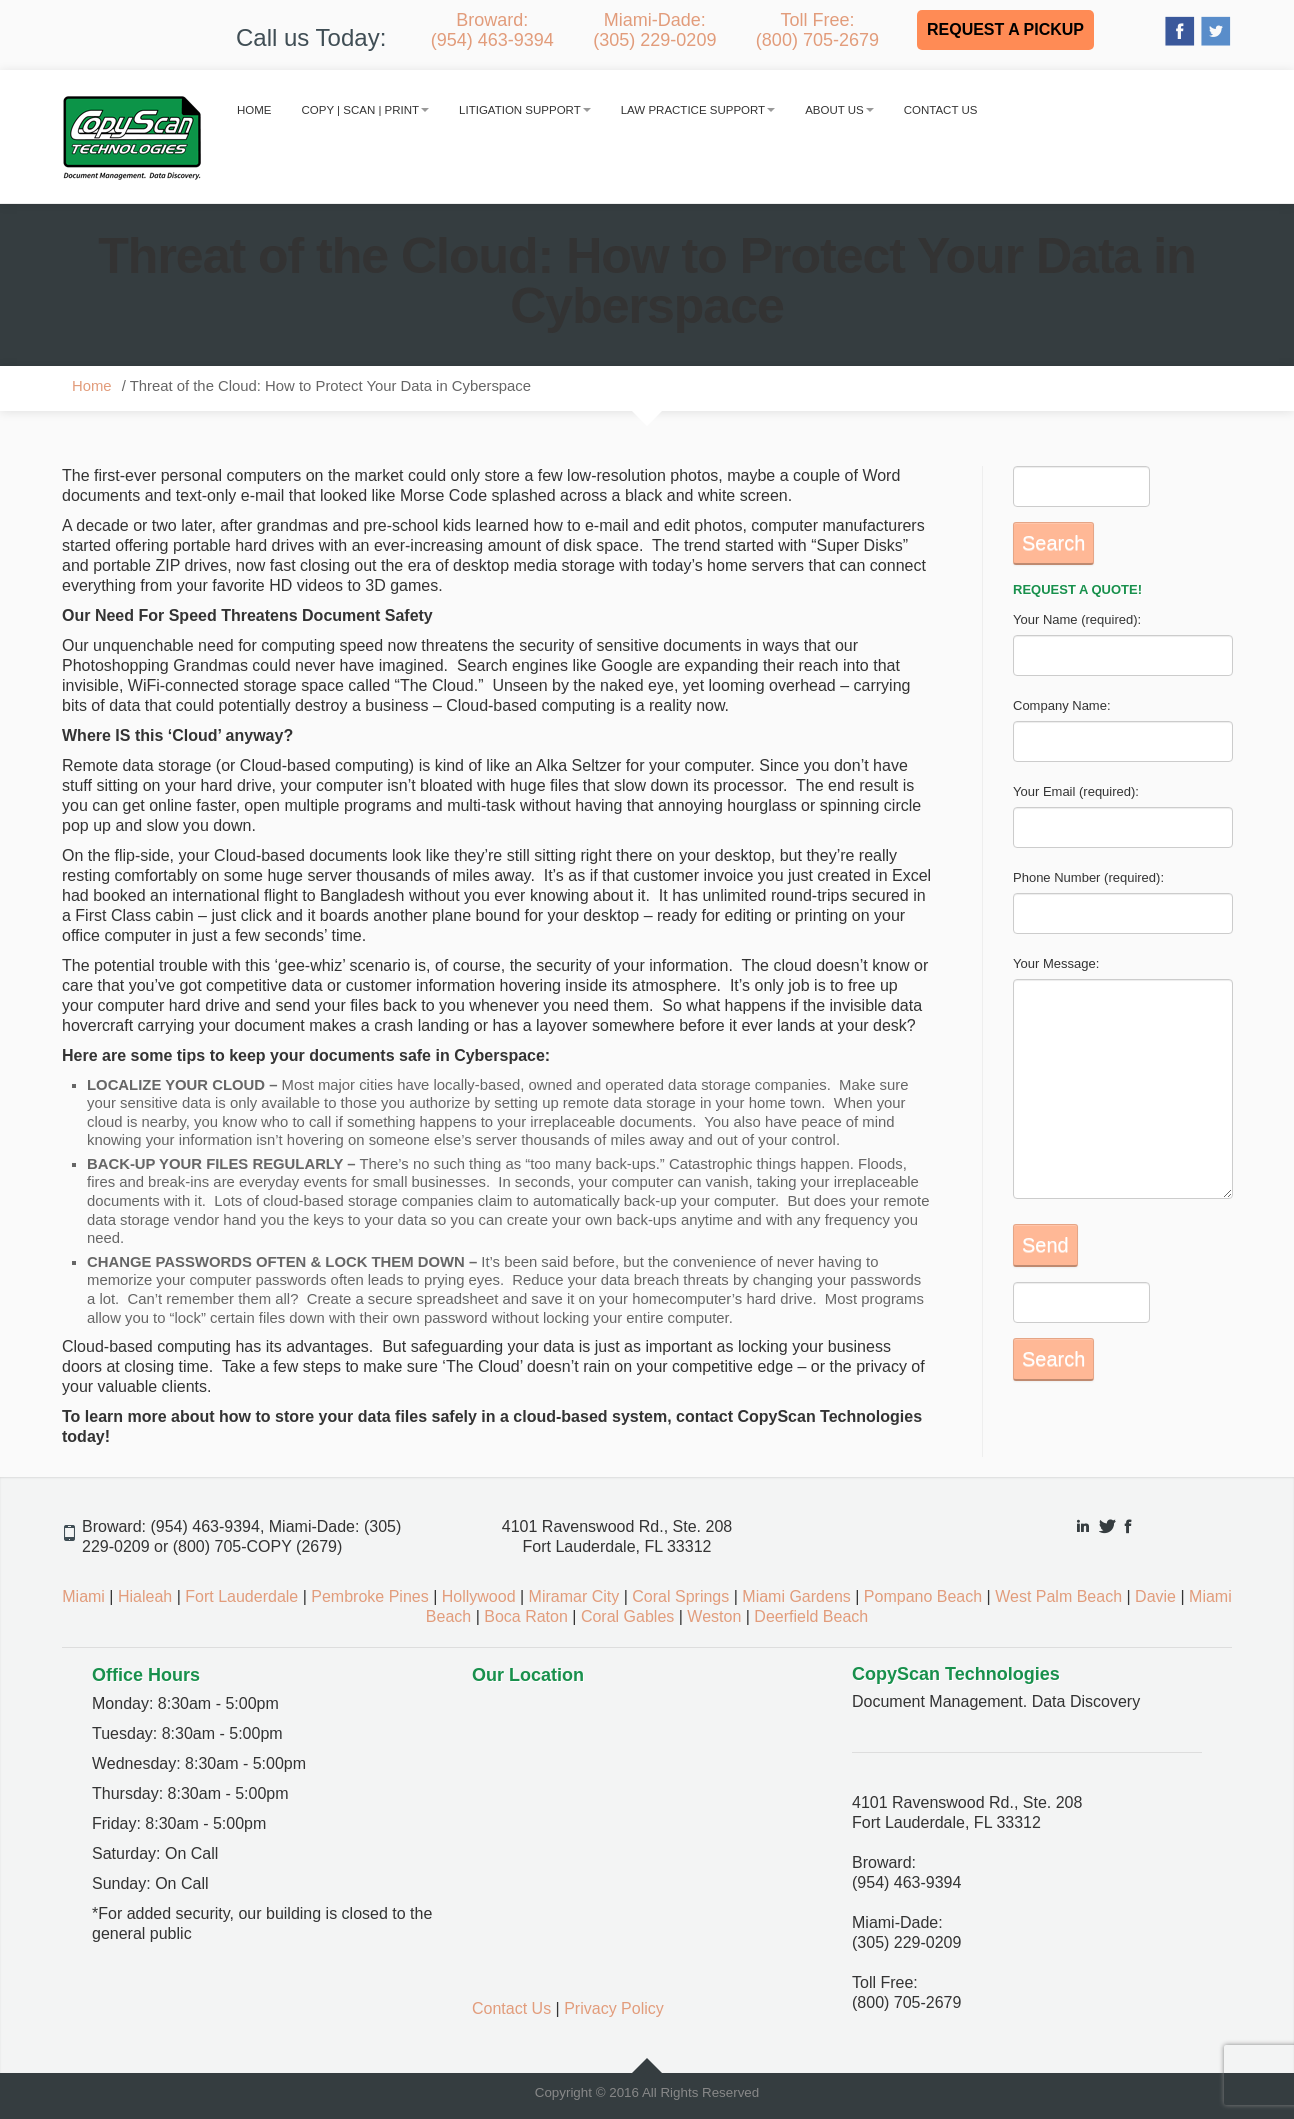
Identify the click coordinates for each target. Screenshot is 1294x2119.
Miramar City (574, 1596)
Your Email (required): (1076, 791)
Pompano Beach (923, 1596)
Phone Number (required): (1088, 877)
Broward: (492, 30)
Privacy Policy (614, 2008)
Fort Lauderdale (241, 1596)
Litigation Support (525, 110)
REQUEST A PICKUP (1005, 29)
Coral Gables (627, 1616)
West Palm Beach (1058, 1596)
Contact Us (941, 110)
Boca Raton (526, 1616)
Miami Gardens (796, 1596)
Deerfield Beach (811, 1616)
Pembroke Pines (369, 1596)
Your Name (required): (1077, 619)
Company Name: (1062, 705)
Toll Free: (817, 30)
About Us (839, 110)
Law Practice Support (698, 110)
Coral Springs (680, 1596)
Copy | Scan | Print (366, 110)
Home (254, 110)
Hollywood (479, 1596)
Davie (1155, 1596)
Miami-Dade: (654, 30)
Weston (714, 1616)
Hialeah (145, 1596)
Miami (83, 1596)
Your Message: (1056, 963)
